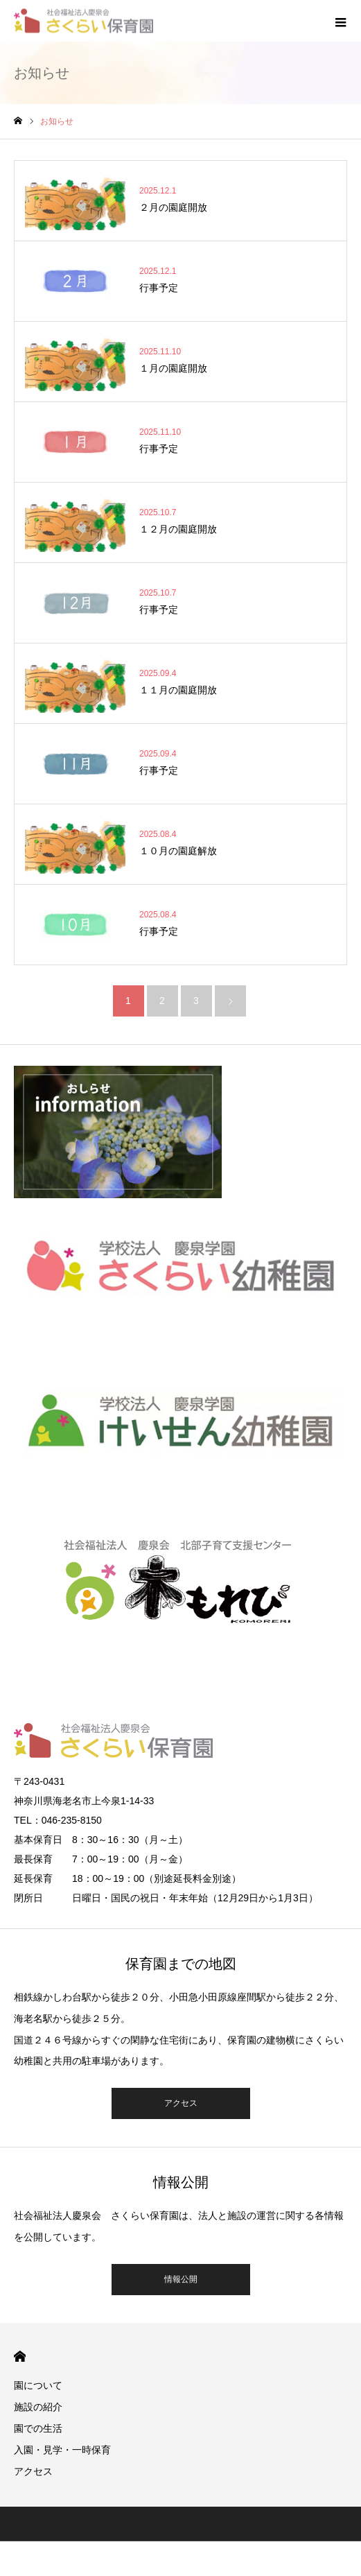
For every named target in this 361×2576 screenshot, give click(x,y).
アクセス (180, 2103)
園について (38, 2385)
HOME (20, 2356)
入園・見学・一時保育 (62, 2449)
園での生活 (38, 2428)
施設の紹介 (38, 2406)
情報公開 (180, 2279)
